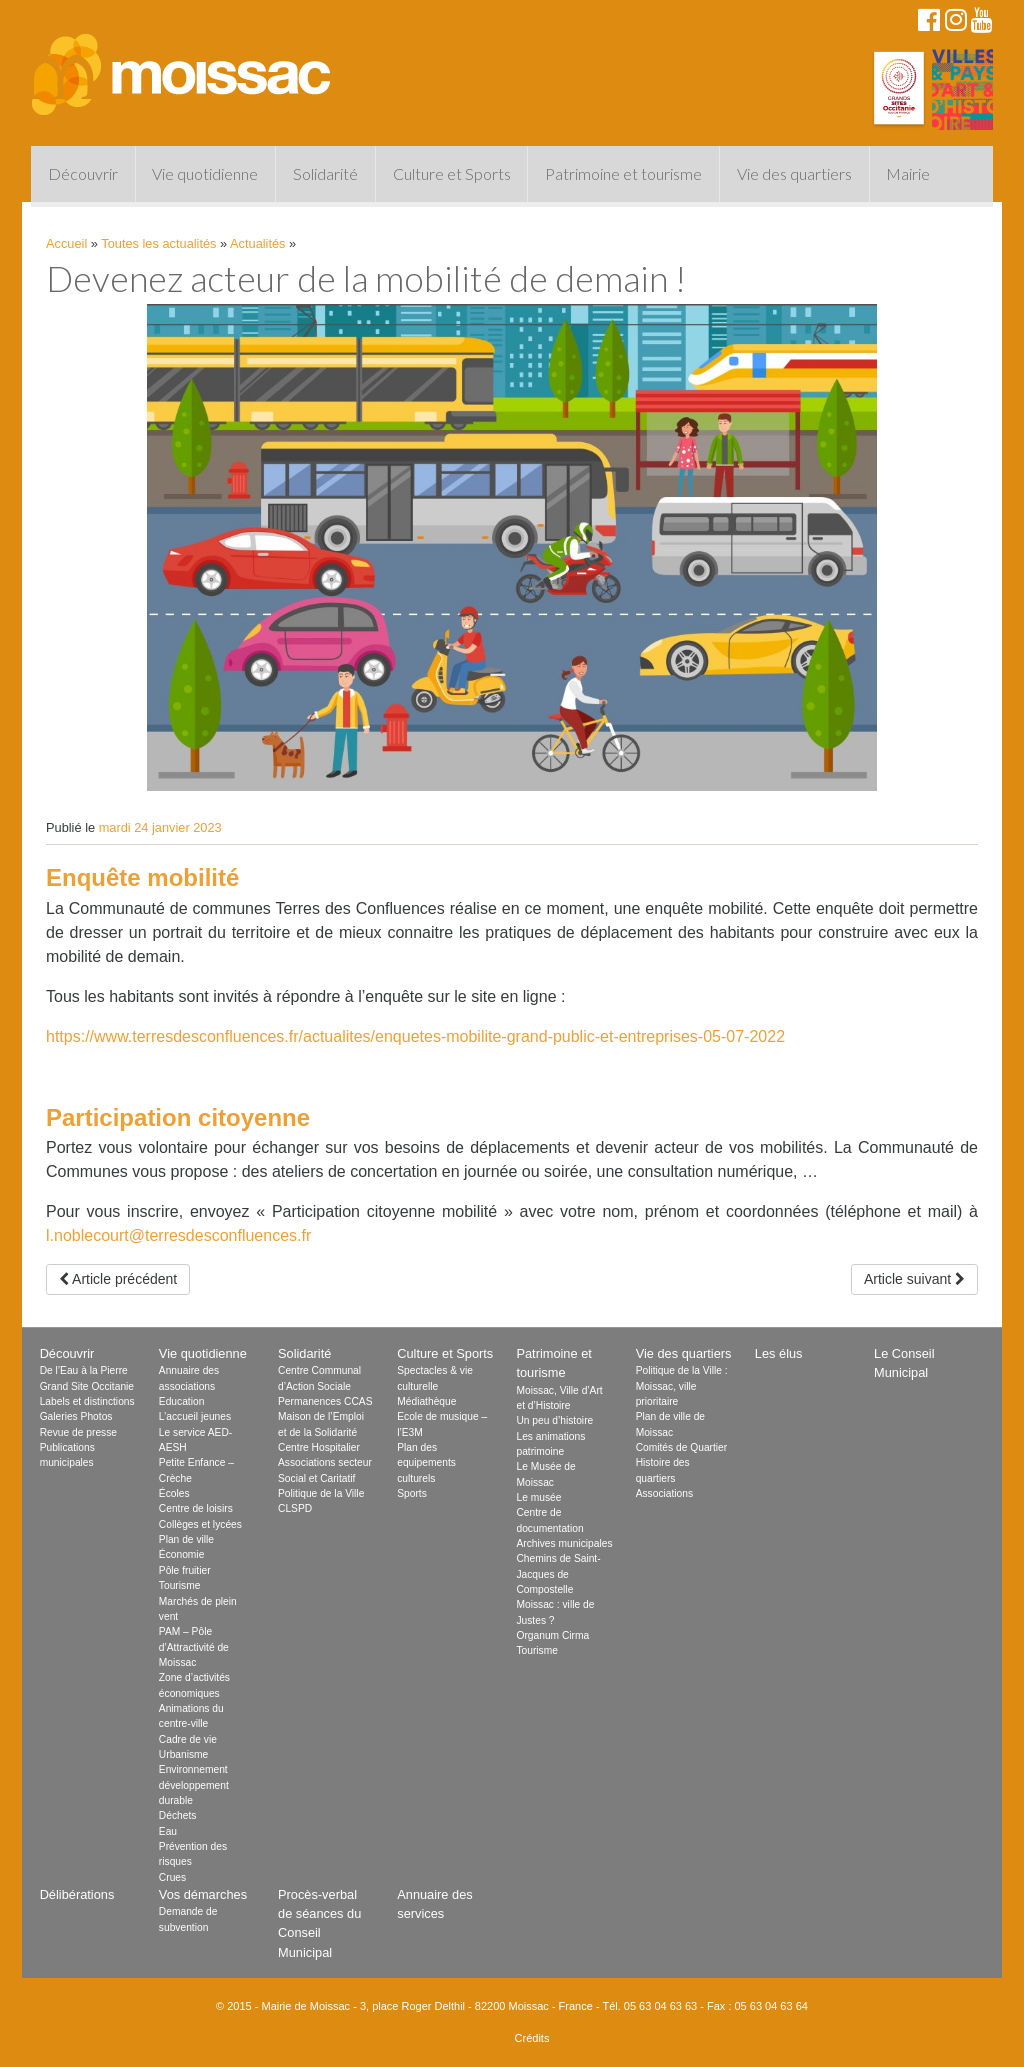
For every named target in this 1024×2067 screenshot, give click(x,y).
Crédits (532, 2038)
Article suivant (914, 1279)
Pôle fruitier (185, 1570)
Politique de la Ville (321, 1493)
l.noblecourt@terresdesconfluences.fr (178, 1235)
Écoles (174, 1493)
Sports (412, 1493)
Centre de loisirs (196, 1508)
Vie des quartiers (794, 173)
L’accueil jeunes (195, 1416)
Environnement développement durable (194, 1785)
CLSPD (295, 1508)
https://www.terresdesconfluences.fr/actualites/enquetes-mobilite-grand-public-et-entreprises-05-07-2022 (415, 1036)
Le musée (538, 1497)
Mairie (908, 173)
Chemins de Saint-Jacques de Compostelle (558, 1574)
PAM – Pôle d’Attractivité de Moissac (194, 1647)
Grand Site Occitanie (87, 1386)
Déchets (178, 1815)
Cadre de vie (188, 1739)
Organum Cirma (552, 1635)
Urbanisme (183, 1754)
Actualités (257, 243)
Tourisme (180, 1585)
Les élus (779, 1353)
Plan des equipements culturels (426, 1463)
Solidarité (325, 173)
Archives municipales (564, 1543)
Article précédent (118, 1279)
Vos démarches (203, 1894)
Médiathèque (426, 1401)
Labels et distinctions (87, 1401)
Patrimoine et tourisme (623, 173)
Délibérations (77, 1894)
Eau (168, 1831)
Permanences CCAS (325, 1401)
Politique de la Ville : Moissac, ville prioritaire (682, 1386)
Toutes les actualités (158, 243)
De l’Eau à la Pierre (84, 1370)
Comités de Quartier (682, 1447)
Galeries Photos (76, 1416)
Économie (182, 1554)
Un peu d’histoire (554, 1420)
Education (182, 1401)
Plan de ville (186, 1539)
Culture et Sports (452, 173)
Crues (172, 1877)
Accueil (66, 243)
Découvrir (83, 173)
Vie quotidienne (205, 173)
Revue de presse (78, 1432)
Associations (664, 1493)
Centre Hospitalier (319, 1447)
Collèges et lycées (200, 1524)
